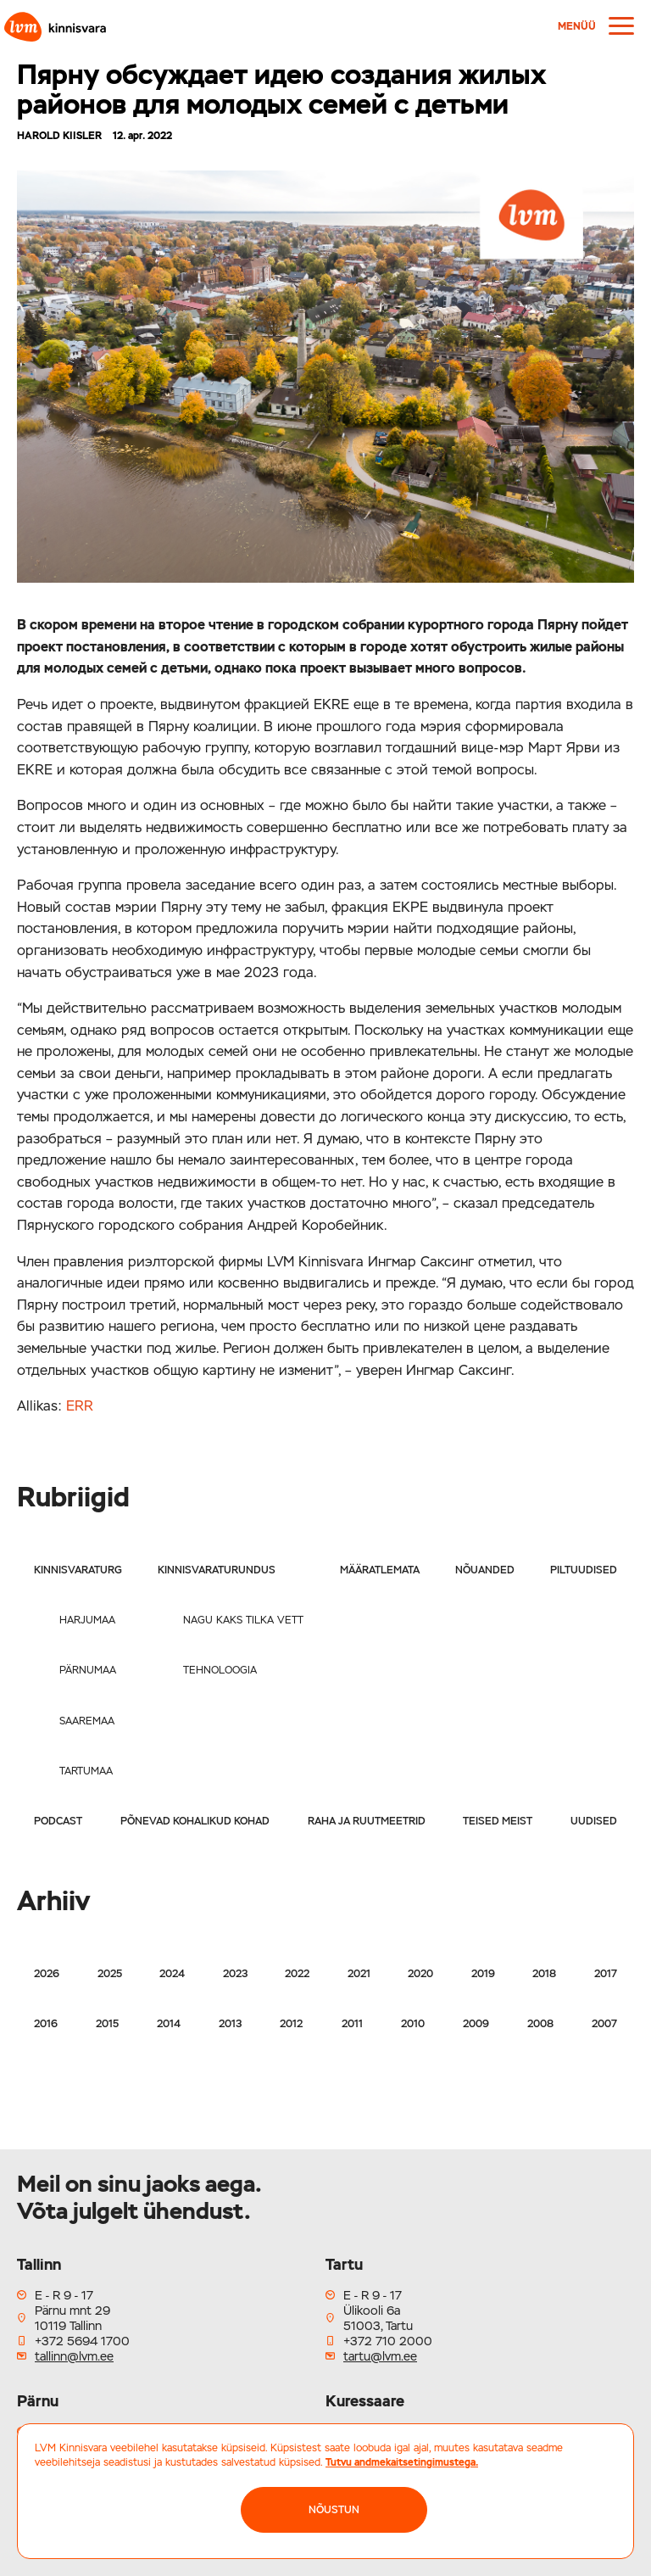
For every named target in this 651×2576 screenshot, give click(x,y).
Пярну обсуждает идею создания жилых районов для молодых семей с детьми (281, 89)
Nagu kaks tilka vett (243, 1620)
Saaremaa (86, 1721)
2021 (359, 1974)
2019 (483, 1974)
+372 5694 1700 (82, 2341)
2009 (476, 2024)
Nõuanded (485, 1570)
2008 (540, 2024)
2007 (604, 2024)
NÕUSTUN (334, 2510)
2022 (297, 1974)
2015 (107, 2024)
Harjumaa (87, 1620)
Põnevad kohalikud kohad (195, 1821)
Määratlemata (380, 1570)
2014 (169, 2024)
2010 (413, 2024)
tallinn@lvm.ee (74, 2356)
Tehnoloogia (220, 1670)
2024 (172, 1974)
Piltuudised (583, 1570)
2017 (605, 1974)
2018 (544, 1974)
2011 (352, 2024)
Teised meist (497, 1821)
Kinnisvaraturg (78, 1570)
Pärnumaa (87, 1670)
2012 (291, 2024)
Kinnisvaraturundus (216, 1570)
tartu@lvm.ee (380, 2356)
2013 (230, 2024)
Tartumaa (86, 1771)
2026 (46, 1974)
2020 (420, 1974)
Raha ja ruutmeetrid (367, 1821)
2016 (46, 2024)
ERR (79, 1406)
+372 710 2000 (387, 2341)
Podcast (58, 1821)
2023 (235, 1974)
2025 (109, 1974)
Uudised (593, 1821)
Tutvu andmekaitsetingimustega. (402, 2462)
